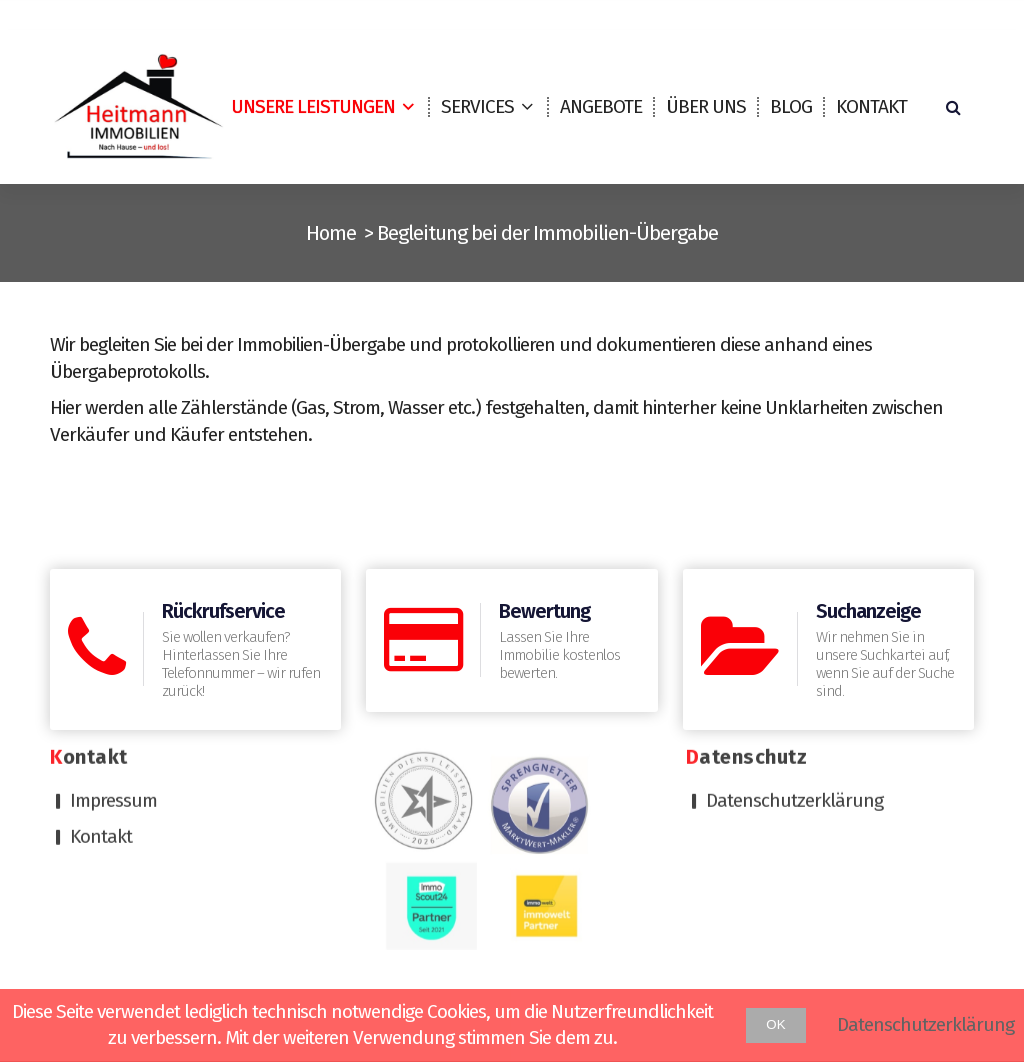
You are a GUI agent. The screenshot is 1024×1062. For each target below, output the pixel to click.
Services (477, 106)
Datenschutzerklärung (794, 628)
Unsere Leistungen (313, 106)
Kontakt (871, 106)
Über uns (706, 106)
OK (776, 1024)
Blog (791, 106)
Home (331, 233)
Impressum (113, 628)
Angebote (601, 106)
